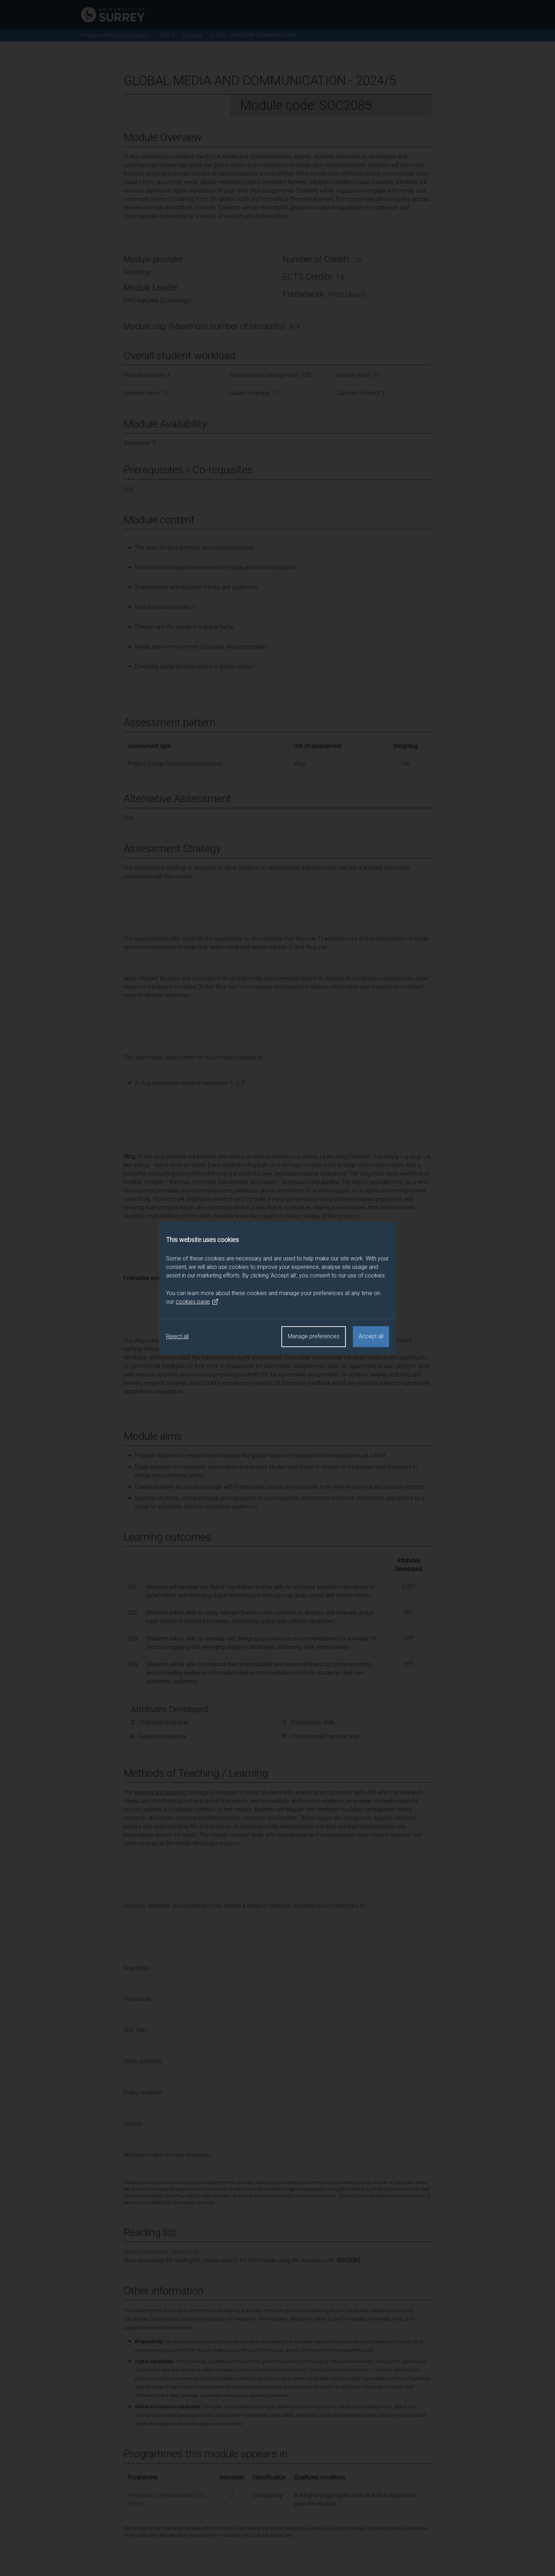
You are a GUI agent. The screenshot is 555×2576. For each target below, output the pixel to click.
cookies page (197, 1301)
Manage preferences (313, 1336)
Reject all (177, 1336)
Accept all (371, 1336)
